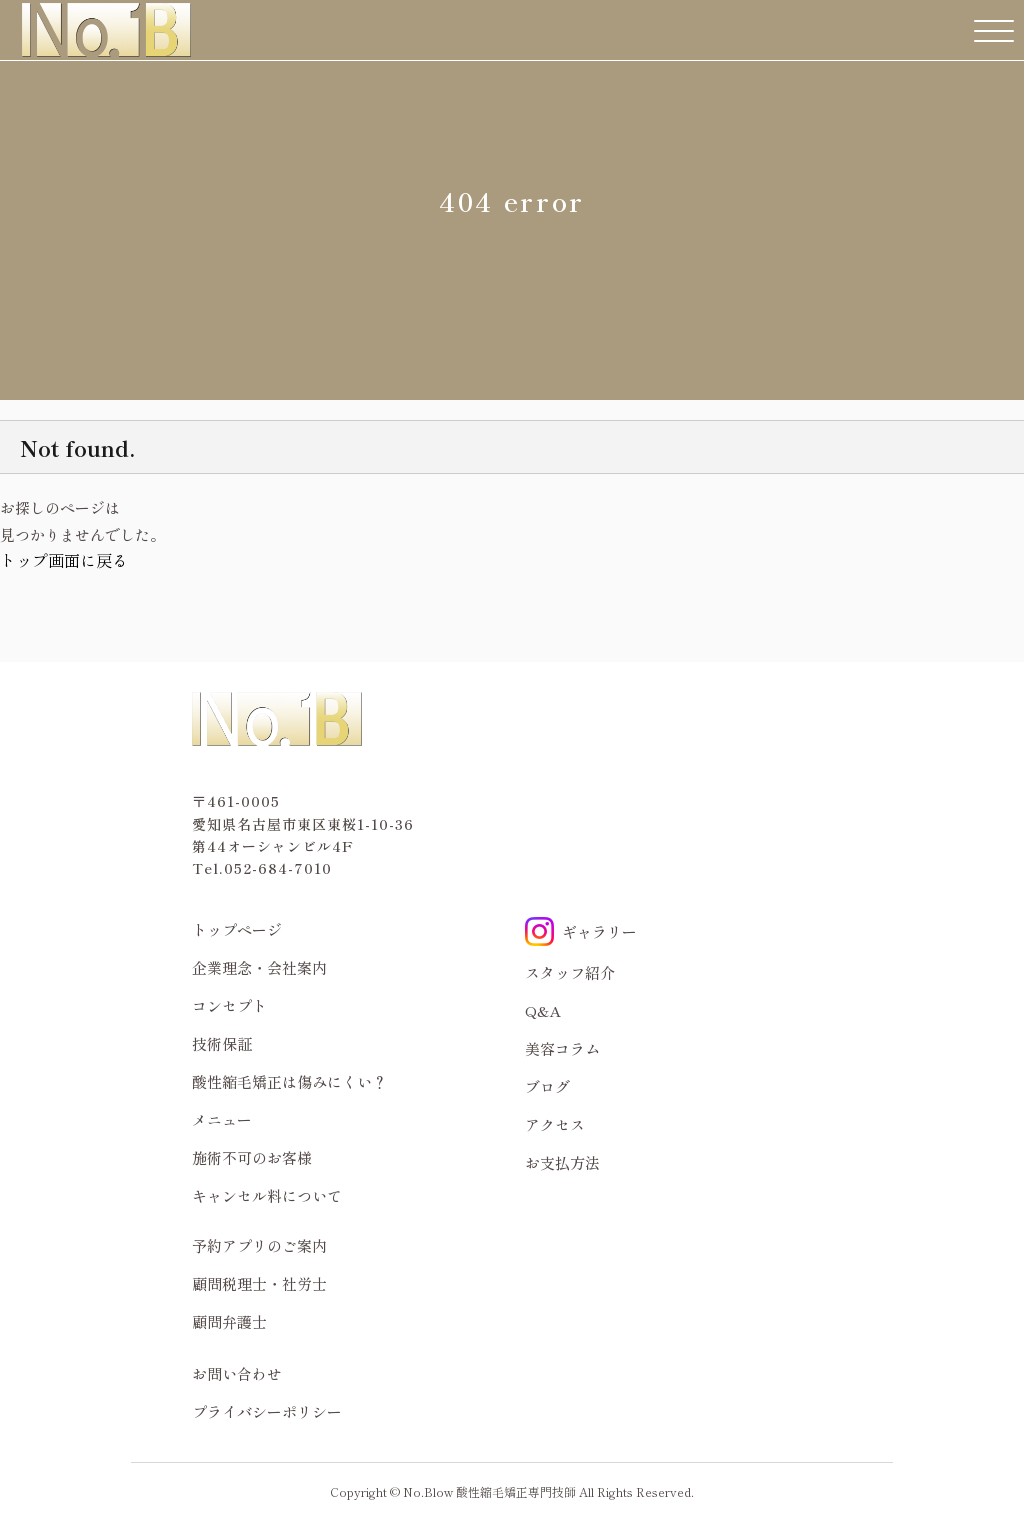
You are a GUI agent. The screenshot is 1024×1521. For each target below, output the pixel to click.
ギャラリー (581, 931)
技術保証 (222, 1043)
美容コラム (562, 1048)
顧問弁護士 (229, 1321)
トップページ (237, 929)
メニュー (222, 1119)
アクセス (555, 1124)
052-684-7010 (278, 868)
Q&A (543, 1010)
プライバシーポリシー (267, 1411)
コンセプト (229, 1005)
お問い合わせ (237, 1373)
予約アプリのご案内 (259, 1245)
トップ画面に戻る (64, 560)
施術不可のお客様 (252, 1157)
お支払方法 (562, 1162)
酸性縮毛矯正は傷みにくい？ (289, 1081)
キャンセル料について (267, 1195)
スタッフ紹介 (570, 972)
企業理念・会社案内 (259, 967)
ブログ (547, 1086)
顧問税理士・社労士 (259, 1283)
